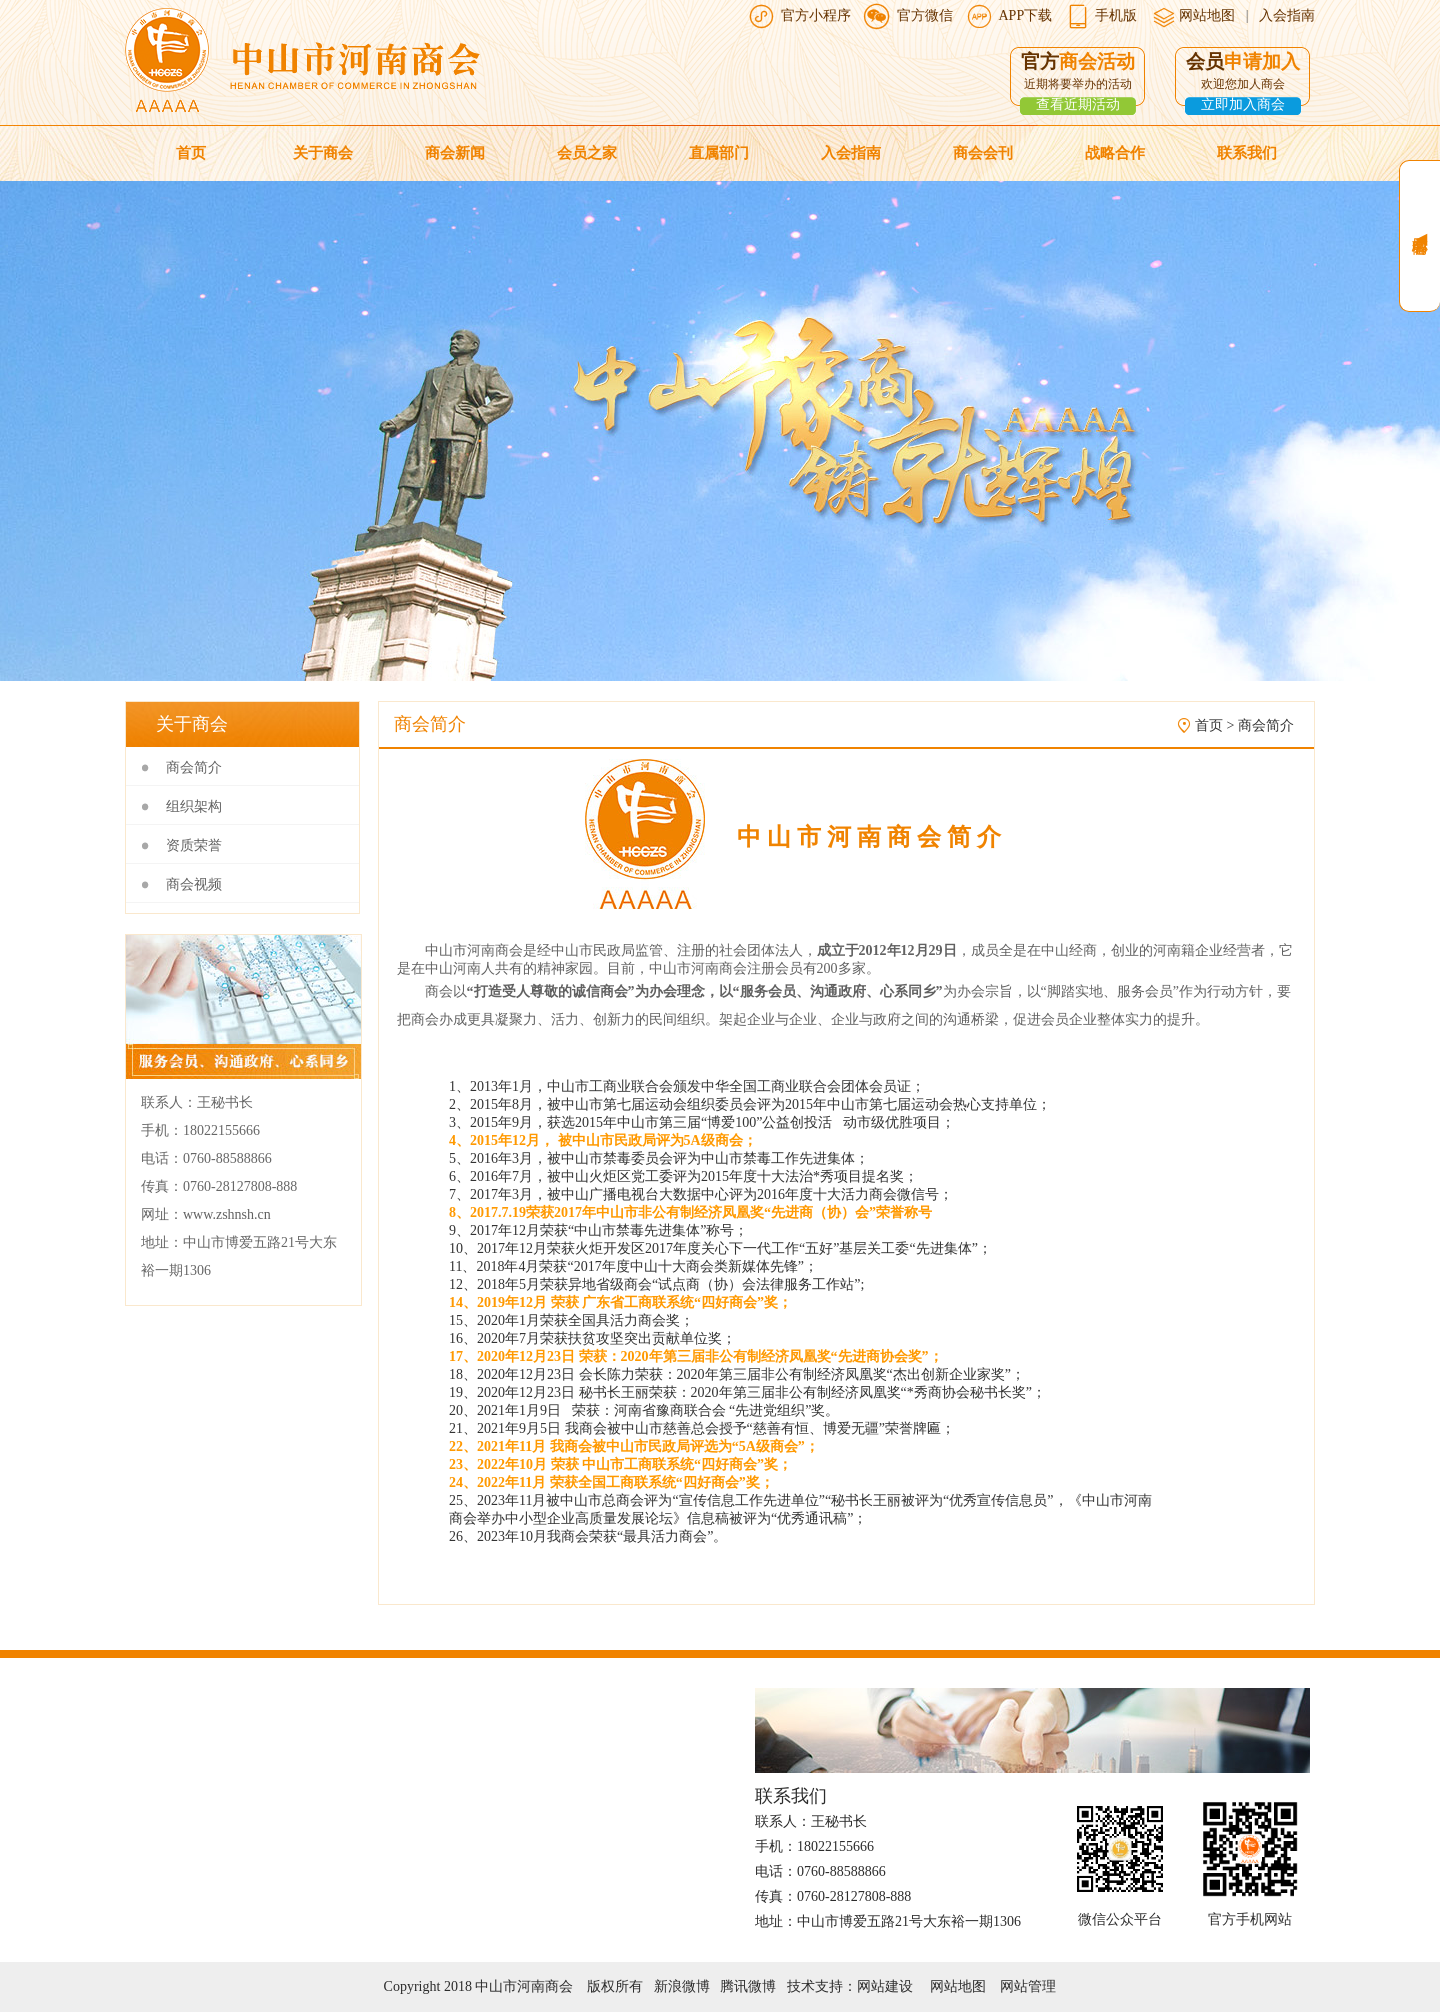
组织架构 (194, 806)
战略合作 (1115, 153)
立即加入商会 (1243, 104)
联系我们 (1247, 153)
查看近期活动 (1078, 104)
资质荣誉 (194, 845)
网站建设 (885, 1986)
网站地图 (1206, 15)
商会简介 (194, 767)
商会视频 (194, 884)
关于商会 (323, 153)
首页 (191, 153)
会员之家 (587, 153)
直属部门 (719, 153)
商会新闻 (455, 153)
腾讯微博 (748, 1986)
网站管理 (1028, 1986)
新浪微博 (682, 1986)
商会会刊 (983, 153)
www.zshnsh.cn (227, 1214)
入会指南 (1287, 15)
